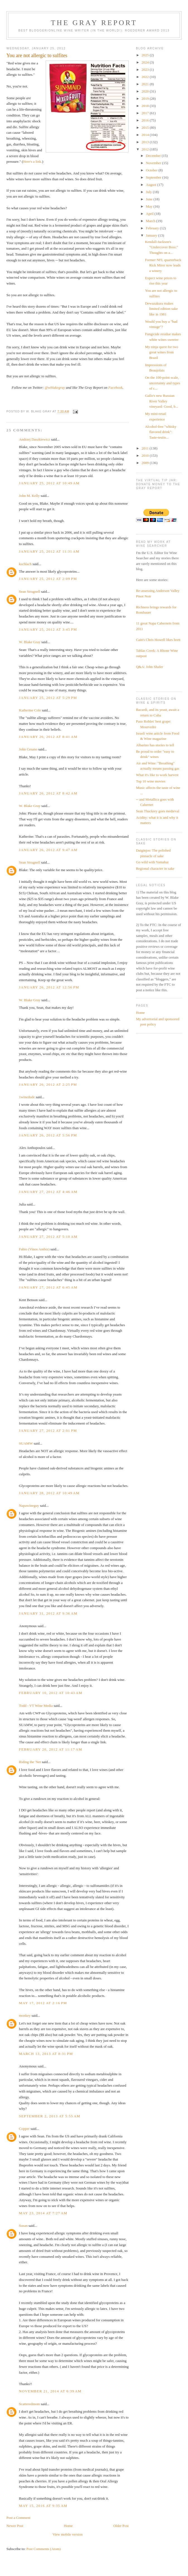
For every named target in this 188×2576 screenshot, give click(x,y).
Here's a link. (32, 161)
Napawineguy (29, 1505)
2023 (145, 69)
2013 (145, 142)
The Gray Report (94, 23)
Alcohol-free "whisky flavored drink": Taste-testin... (161, 431)
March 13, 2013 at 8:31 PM (46, 2054)
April (150, 214)
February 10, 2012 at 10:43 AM (50, 1693)
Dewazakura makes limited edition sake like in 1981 (161, 308)
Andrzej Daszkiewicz (34, 439)
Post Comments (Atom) (43, 2549)
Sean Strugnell (29, 591)
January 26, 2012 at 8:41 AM (48, 737)
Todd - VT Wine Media (36, 1705)
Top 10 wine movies (150, 781)
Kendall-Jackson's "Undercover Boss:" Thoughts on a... (161, 247)
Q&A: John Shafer (149, 667)
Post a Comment (18, 2518)
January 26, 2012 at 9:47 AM (48, 850)
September (154, 177)
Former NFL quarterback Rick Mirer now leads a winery (163, 265)
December (154, 156)
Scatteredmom (29, 2404)
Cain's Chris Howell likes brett (158, 640)
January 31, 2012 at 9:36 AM (48, 1613)
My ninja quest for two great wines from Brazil (161, 352)
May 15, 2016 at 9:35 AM (43, 2506)
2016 (145, 120)
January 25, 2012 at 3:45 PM (48, 629)
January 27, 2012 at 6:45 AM (48, 1287)
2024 (145, 62)
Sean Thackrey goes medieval (157, 811)
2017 (145, 113)
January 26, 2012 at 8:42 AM (48, 793)
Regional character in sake (155, 868)
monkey (25, 2015)
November (154, 163)
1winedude (27, 1097)
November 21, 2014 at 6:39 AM (50, 2391)
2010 (145, 455)
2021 (145, 84)
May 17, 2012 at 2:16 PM (43, 2003)
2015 (145, 127)
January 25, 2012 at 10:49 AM (49, 483)
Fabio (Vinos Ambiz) (34, 1249)
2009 (145, 463)
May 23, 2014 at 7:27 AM (43, 2213)
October (152, 170)
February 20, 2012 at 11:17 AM (50, 1749)
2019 (145, 98)
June (149, 199)
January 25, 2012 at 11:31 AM (49, 551)
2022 (145, 77)
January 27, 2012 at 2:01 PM (48, 1430)
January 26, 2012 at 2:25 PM (48, 1084)
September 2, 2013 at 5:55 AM (49, 2116)
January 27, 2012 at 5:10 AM (48, 1236)
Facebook (115, 387)
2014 (145, 135)
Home (68, 2526)
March (151, 221)
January (152, 235)
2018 (145, 106)
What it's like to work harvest (157, 775)
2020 (145, 91)
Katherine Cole (30, 710)
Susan (23, 2225)
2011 (145, 448)
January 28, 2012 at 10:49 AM (49, 1493)
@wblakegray (55, 387)
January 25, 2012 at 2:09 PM (48, 579)
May (149, 206)
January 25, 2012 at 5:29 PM (48, 698)
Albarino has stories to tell (155, 745)
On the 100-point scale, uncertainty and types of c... (162, 382)
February (153, 228)
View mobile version (67, 2534)
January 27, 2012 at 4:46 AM (48, 1192)
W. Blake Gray (29, 642)
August (151, 185)
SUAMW (26, 1443)
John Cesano (28, 749)
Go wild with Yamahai (152, 862)
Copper (24, 2129)
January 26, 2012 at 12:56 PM (49, 987)
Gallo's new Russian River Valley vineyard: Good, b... (161, 401)
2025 (145, 55)
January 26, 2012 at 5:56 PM (48, 1135)
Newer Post (14, 2526)
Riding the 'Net (30, 1762)
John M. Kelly (29, 496)
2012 (145, 149)
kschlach (25, 564)
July (149, 192)
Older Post (121, 2526)
